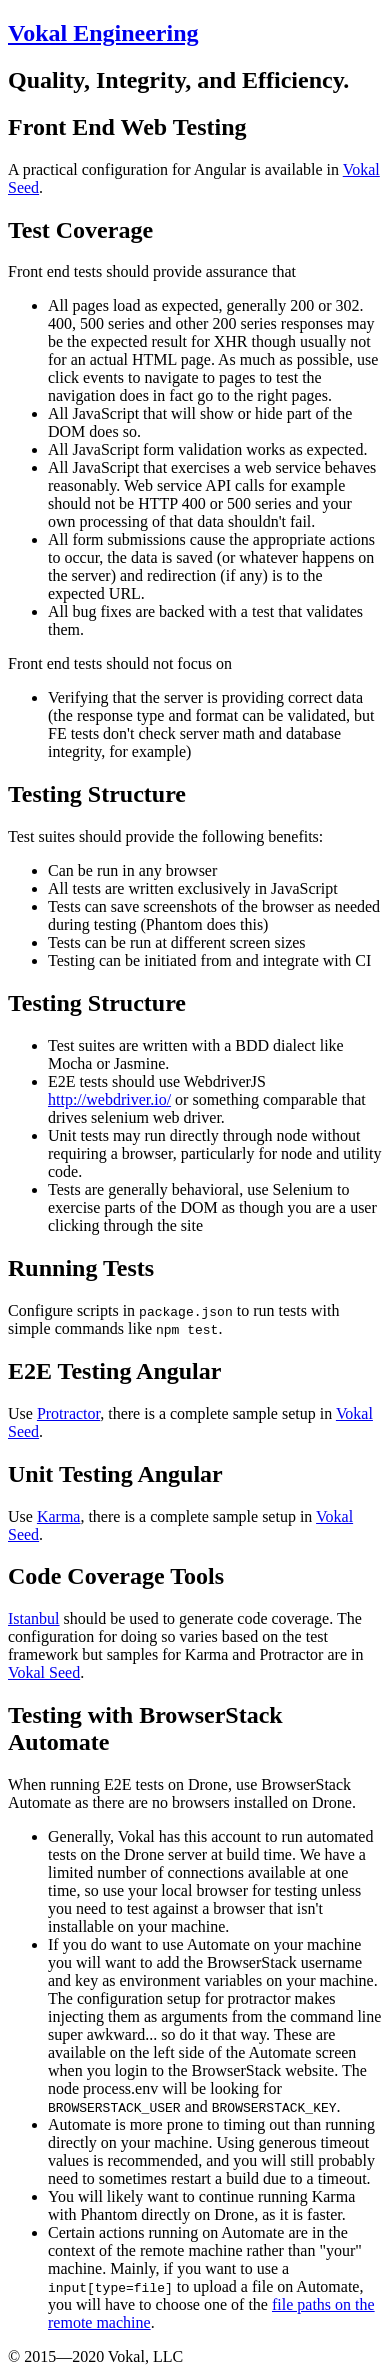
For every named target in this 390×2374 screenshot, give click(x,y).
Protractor (68, 1413)
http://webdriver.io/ (109, 1099)
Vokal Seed (44, 1672)
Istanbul (34, 1618)
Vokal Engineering (103, 33)
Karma (59, 1516)
